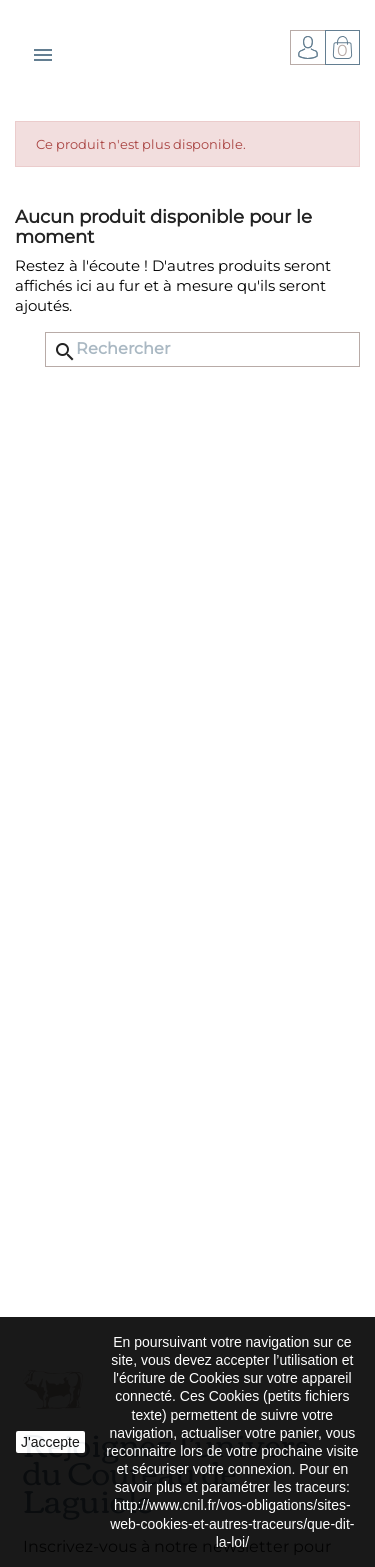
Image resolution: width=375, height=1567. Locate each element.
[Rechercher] (202, 349)
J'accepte (50, 1442)
